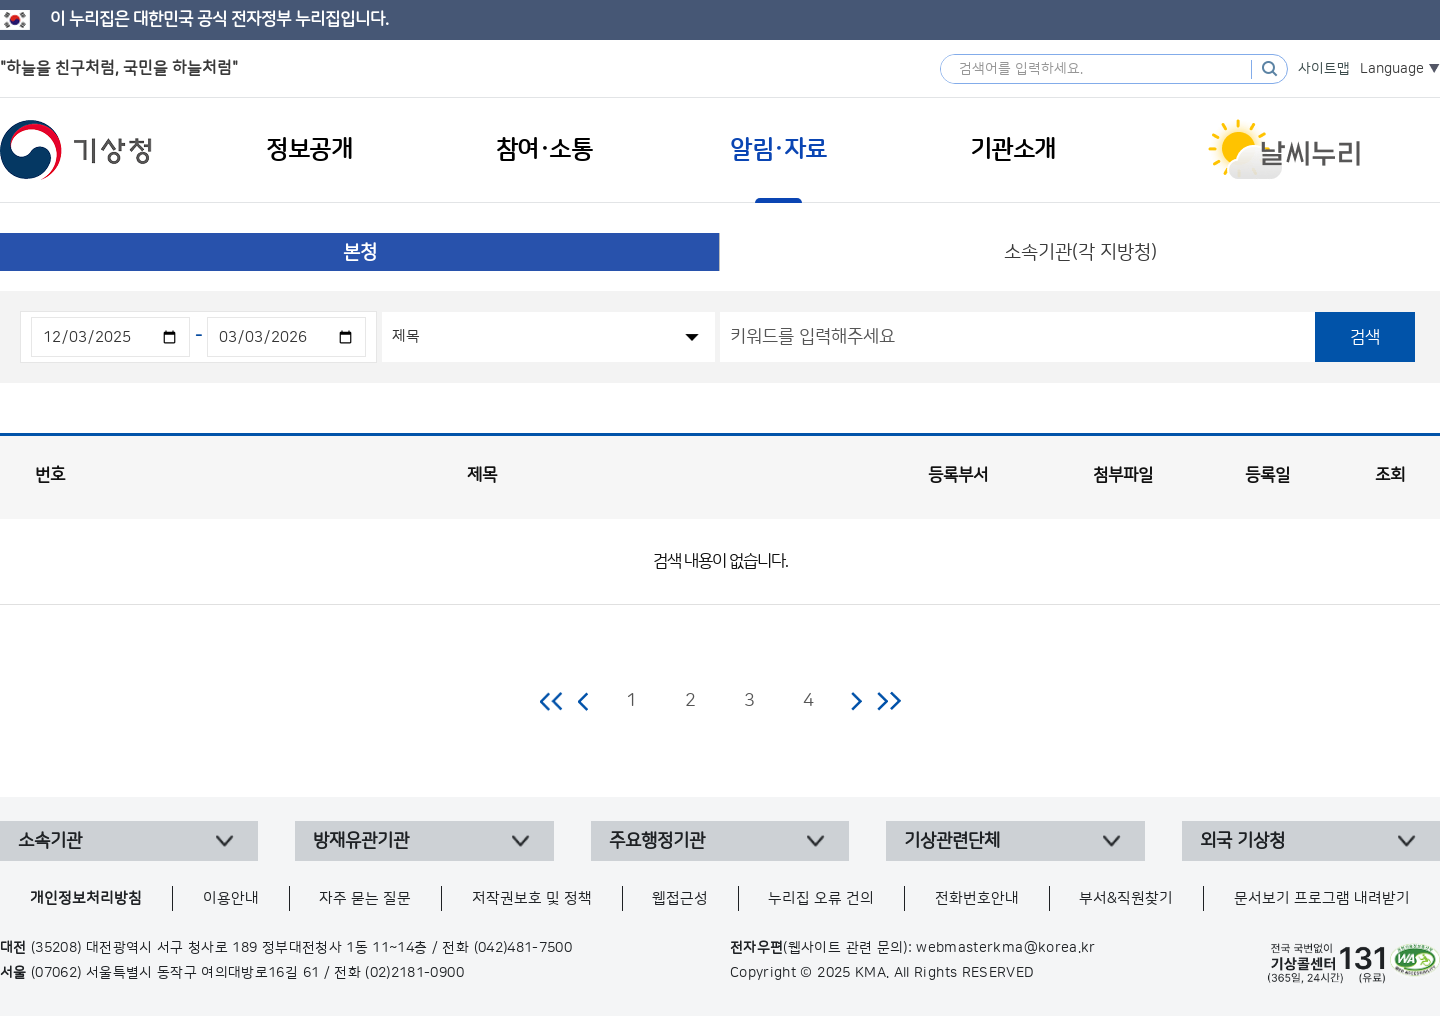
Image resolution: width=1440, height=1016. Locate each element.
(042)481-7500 (523, 948)
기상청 (76, 150)
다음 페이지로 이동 (856, 701)
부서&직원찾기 (1126, 898)
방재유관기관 (361, 841)
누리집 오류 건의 (821, 898)
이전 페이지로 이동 (584, 701)
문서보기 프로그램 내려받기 (1322, 898)
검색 (1365, 337)
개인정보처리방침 (86, 898)
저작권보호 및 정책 (532, 898)
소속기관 (50, 841)
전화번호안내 (977, 898)
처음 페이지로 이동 (552, 701)
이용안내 (231, 898)
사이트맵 (1324, 69)
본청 (360, 252)
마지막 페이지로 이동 (888, 701)
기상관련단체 (952, 841)
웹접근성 (680, 898)
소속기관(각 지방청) (1080, 252)
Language (1392, 69)
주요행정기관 (657, 841)
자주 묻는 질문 (365, 898)
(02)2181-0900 (414, 973)
